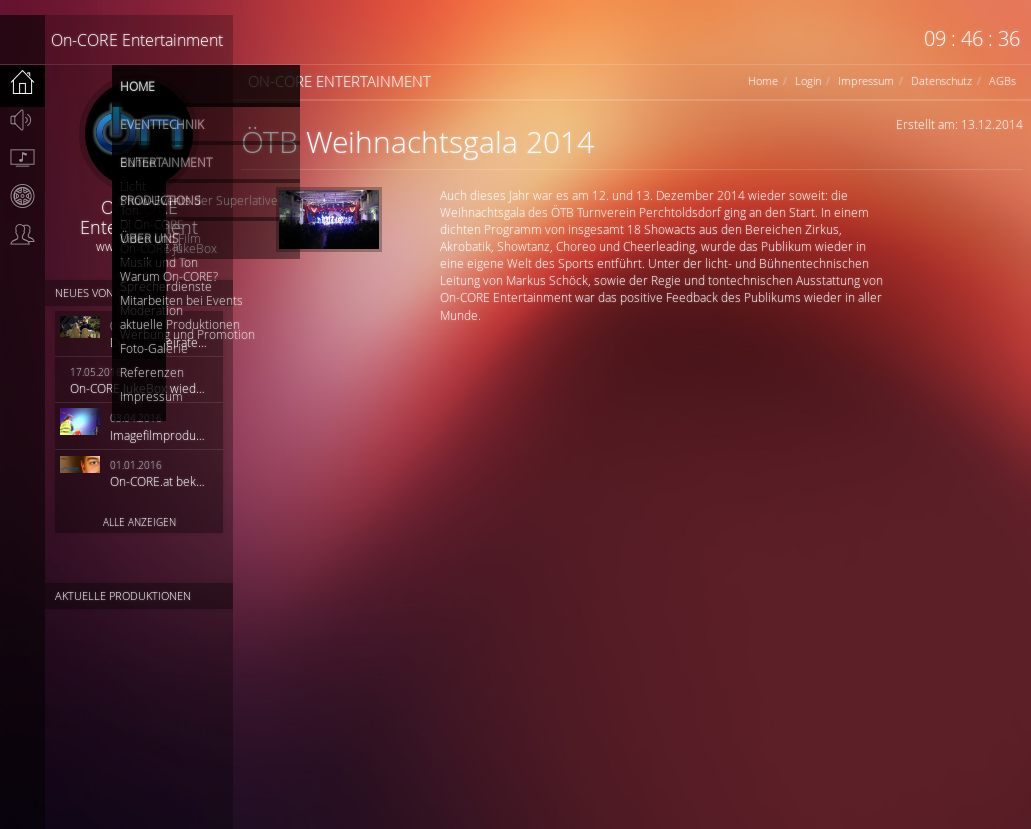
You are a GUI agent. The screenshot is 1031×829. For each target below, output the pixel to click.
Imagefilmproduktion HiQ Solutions (160, 435)
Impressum (866, 80)
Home (763, 80)
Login (808, 80)
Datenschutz (941, 80)
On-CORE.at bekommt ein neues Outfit (160, 481)
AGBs (1002, 80)
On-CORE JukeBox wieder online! (139, 388)
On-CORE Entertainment (137, 40)
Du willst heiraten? (160, 342)
